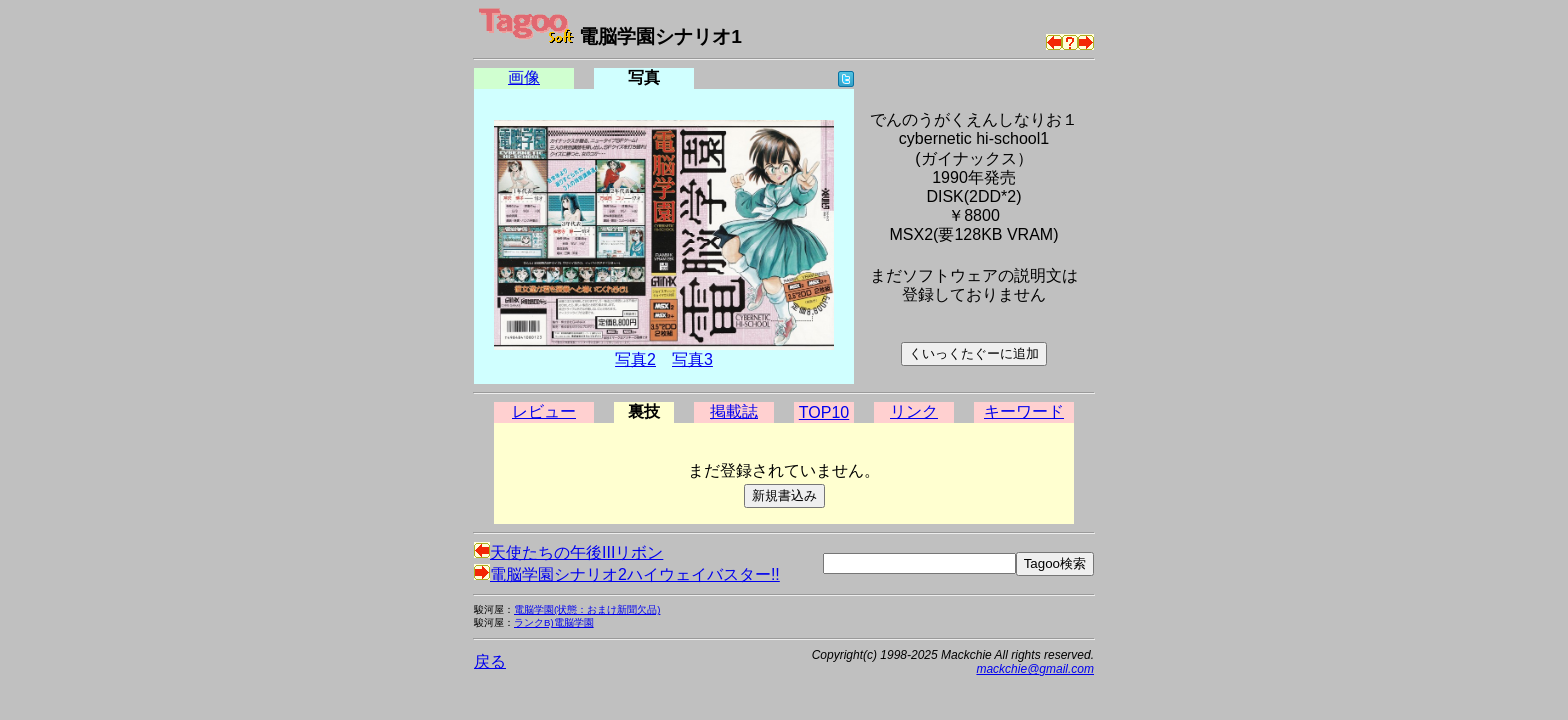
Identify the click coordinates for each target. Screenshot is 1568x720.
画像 (524, 77)
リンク (914, 411)
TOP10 (824, 412)
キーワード (1024, 411)
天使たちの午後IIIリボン (568, 552)
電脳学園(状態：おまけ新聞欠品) (587, 609)
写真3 (692, 359)
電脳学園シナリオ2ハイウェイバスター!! (627, 574)
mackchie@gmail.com (1035, 669)
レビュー (544, 411)
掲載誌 (734, 411)
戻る (490, 661)
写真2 (635, 359)
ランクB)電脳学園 (554, 622)
